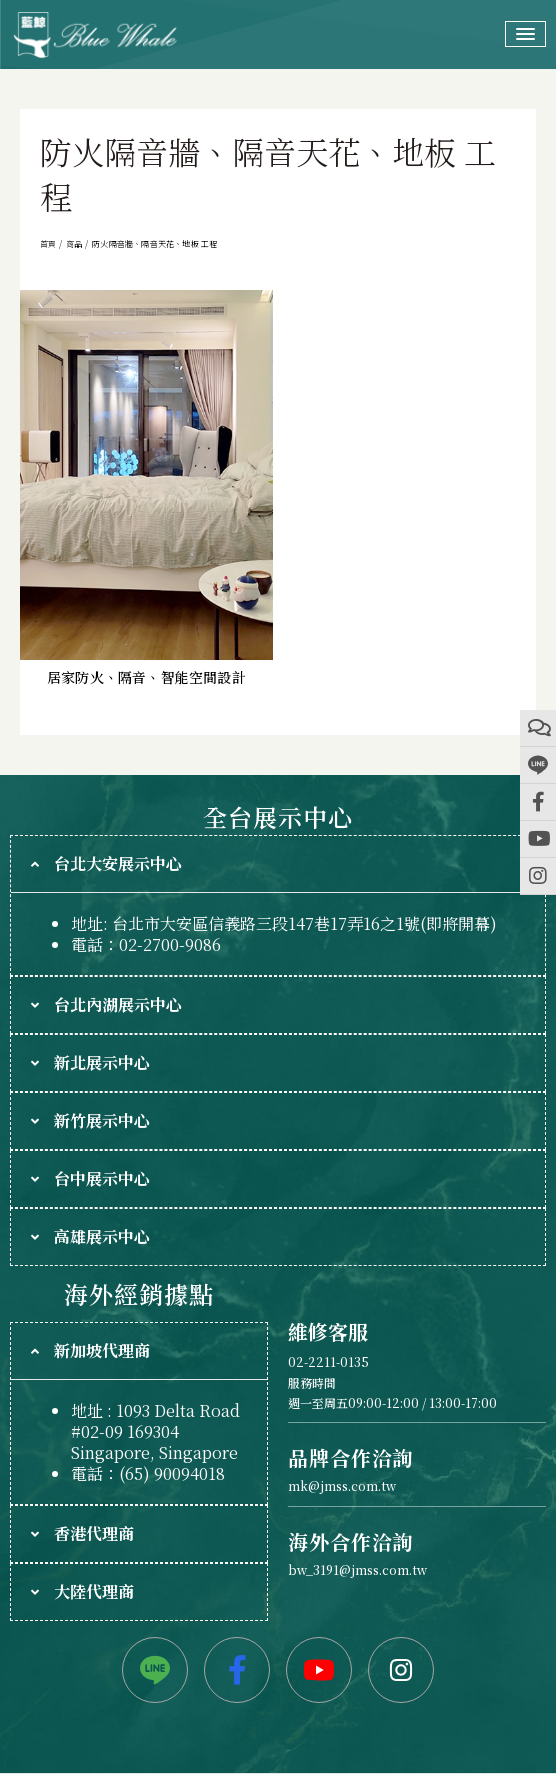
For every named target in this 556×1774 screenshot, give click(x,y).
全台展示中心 (277, 816)
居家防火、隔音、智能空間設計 (146, 677)
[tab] (278, 864)
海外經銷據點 (138, 1293)
